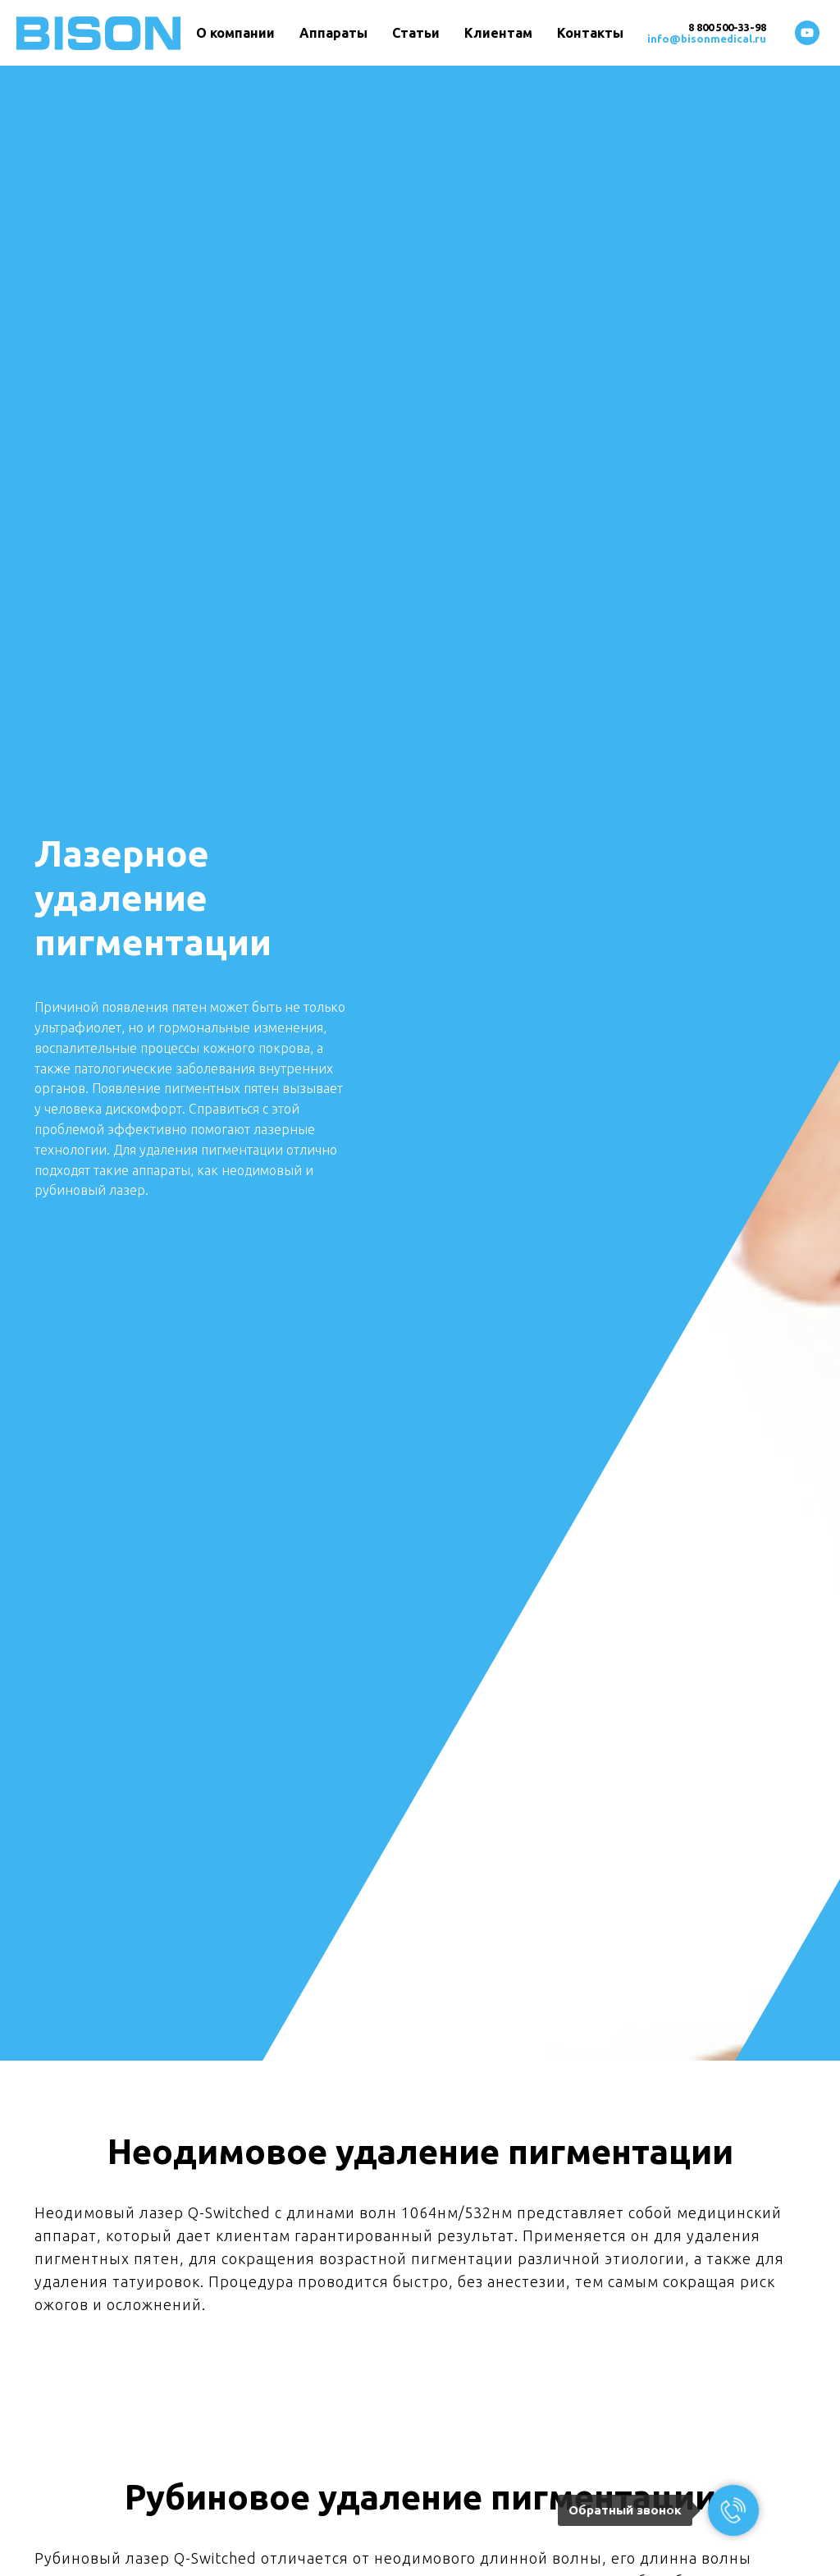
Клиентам (498, 32)
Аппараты (333, 32)
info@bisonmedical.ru (706, 38)
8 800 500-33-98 (727, 27)
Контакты (590, 32)
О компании (235, 32)
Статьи (416, 32)
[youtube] (807, 33)
